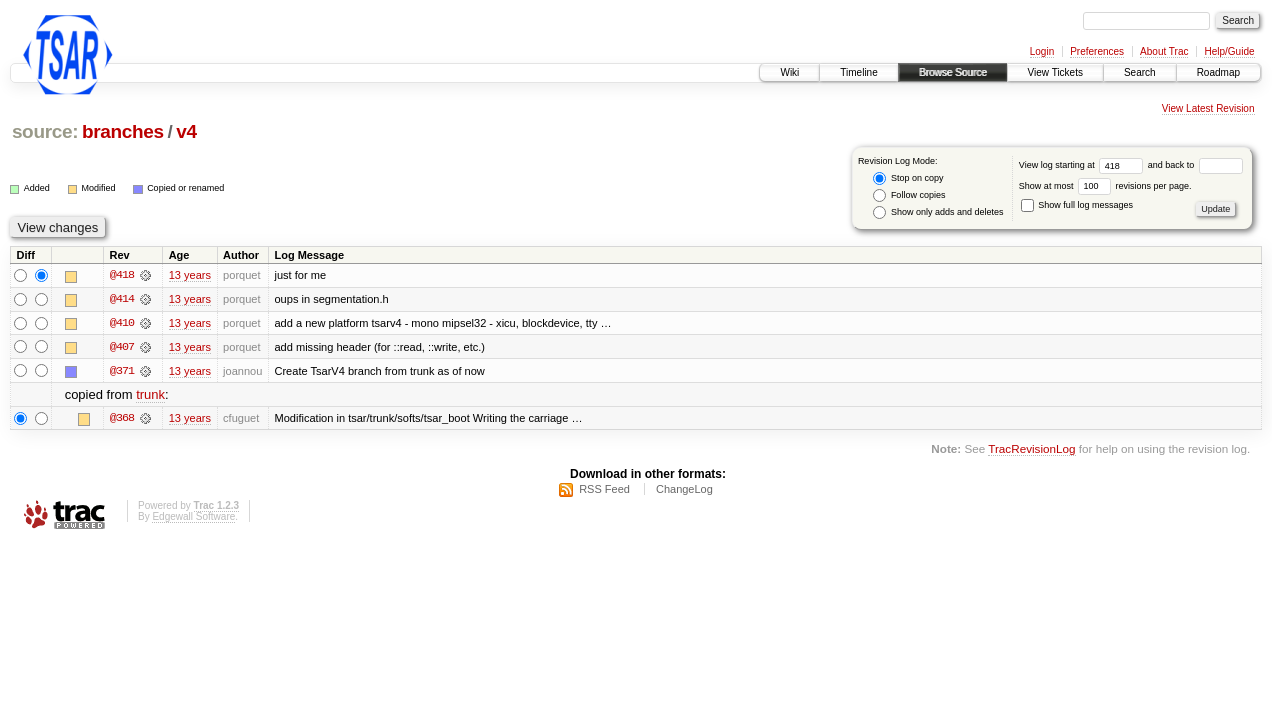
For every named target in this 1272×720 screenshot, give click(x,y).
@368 (122, 419)
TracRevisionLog (1031, 450)
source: (45, 131)
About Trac (1164, 51)
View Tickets (1055, 72)
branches (123, 131)
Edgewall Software (193, 517)
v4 (186, 131)
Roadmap (1218, 72)
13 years (190, 276)
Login (1042, 51)
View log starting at (1083, 165)
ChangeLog (684, 490)
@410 (122, 324)
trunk (150, 395)
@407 (122, 348)
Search (1140, 72)
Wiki (789, 72)
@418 (122, 276)
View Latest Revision (1208, 108)
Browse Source (953, 72)
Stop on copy (908, 178)
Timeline (858, 72)
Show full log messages (1077, 205)
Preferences (1097, 51)
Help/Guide (1229, 51)
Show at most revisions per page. (1105, 186)
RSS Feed (604, 490)
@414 (122, 300)
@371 (122, 372)
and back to (1195, 165)
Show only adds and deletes (938, 212)
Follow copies (909, 195)
